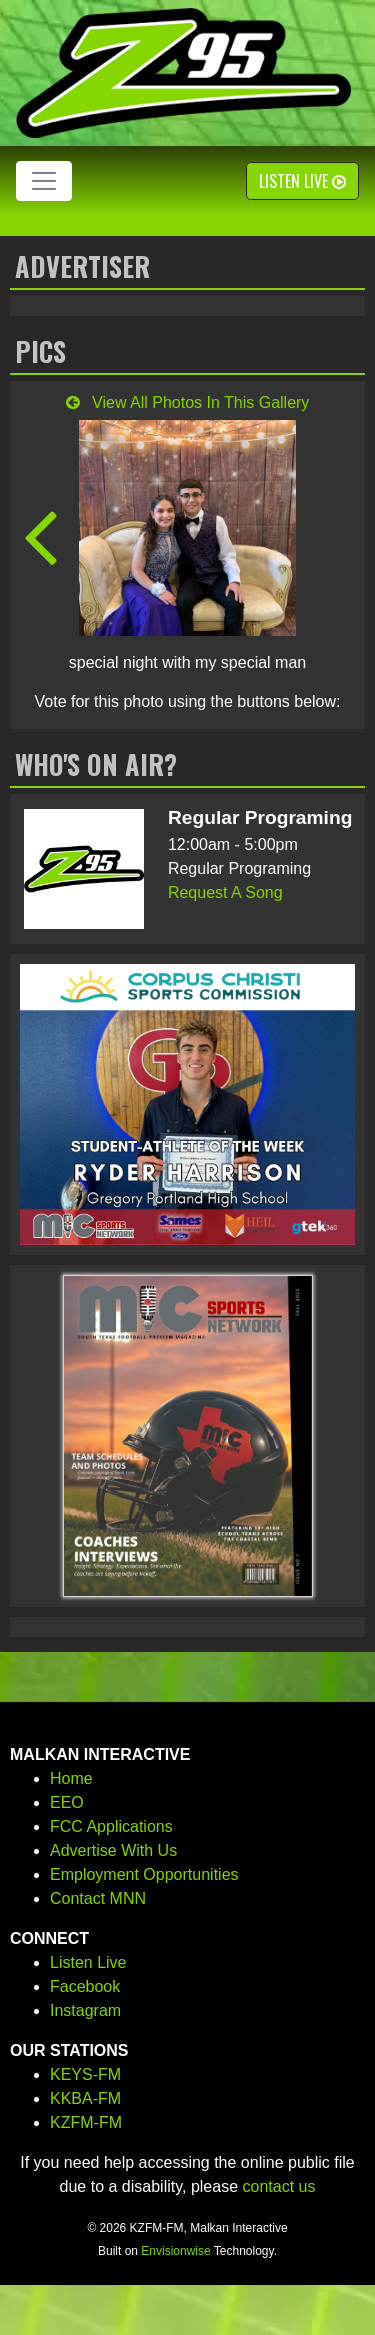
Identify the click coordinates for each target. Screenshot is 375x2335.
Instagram (85, 2010)
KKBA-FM (85, 2098)
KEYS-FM (85, 2074)
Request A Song (225, 892)
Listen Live (302, 181)
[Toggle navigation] (44, 181)
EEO (67, 1802)
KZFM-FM (86, 2122)
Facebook (85, 1986)
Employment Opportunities (144, 1874)
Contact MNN (98, 1898)
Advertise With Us (113, 1850)
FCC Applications (111, 1826)
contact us (279, 2186)
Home (71, 1778)
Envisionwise (175, 2251)
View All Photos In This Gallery (188, 402)
